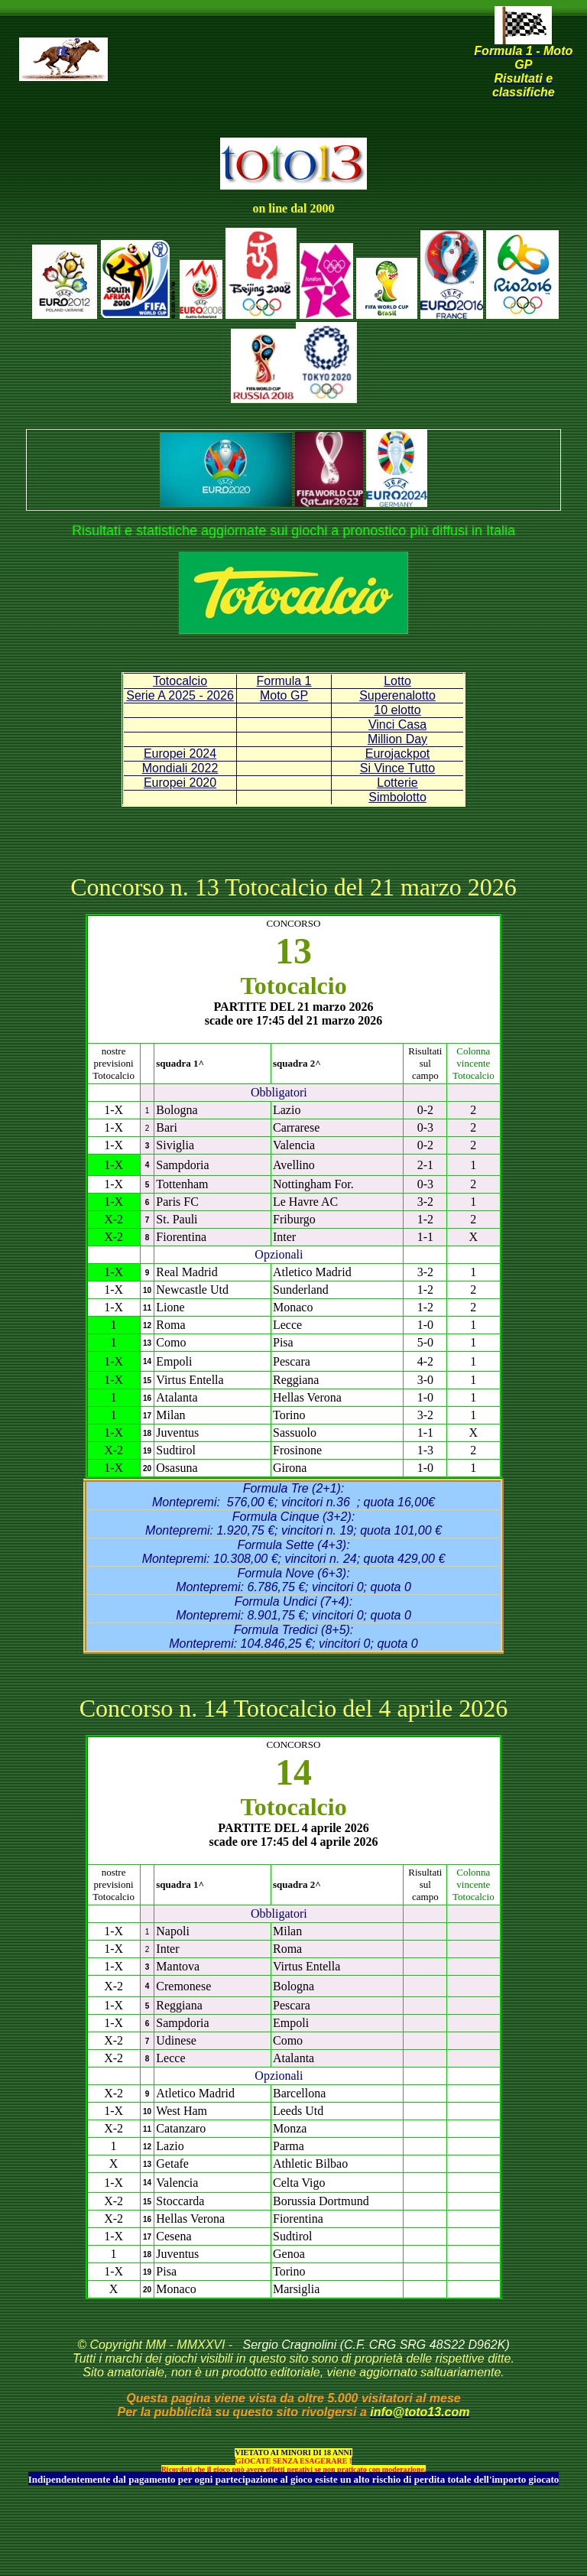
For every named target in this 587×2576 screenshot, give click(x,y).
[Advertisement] (296, 84)
